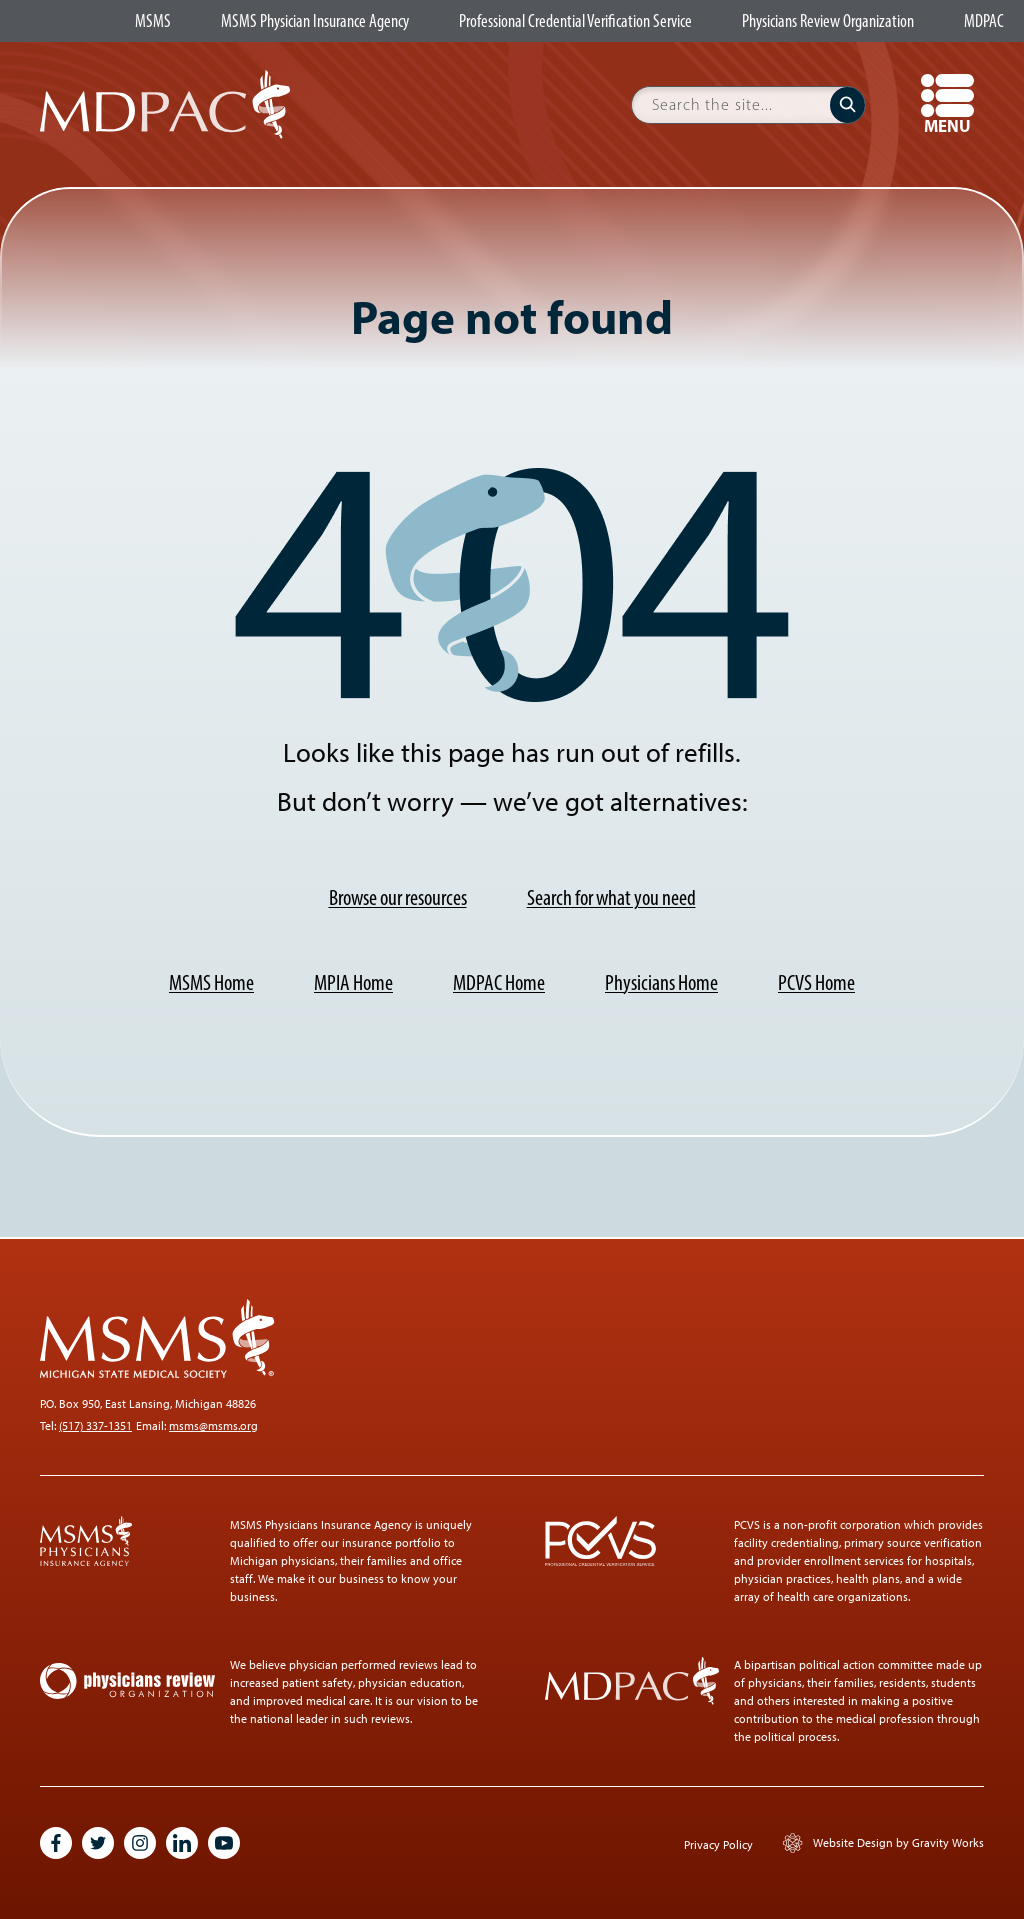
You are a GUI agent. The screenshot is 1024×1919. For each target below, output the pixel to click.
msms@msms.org (213, 1426)
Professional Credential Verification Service (575, 22)
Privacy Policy (718, 1845)
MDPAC (984, 22)
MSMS (153, 22)
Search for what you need (611, 897)
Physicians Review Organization (828, 22)
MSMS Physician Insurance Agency (315, 22)
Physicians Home (661, 982)
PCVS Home (816, 982)
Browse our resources (398, 897)
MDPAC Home (499, 982)
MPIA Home (353, 982)
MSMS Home (211, 982)
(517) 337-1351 (95, 1426)
